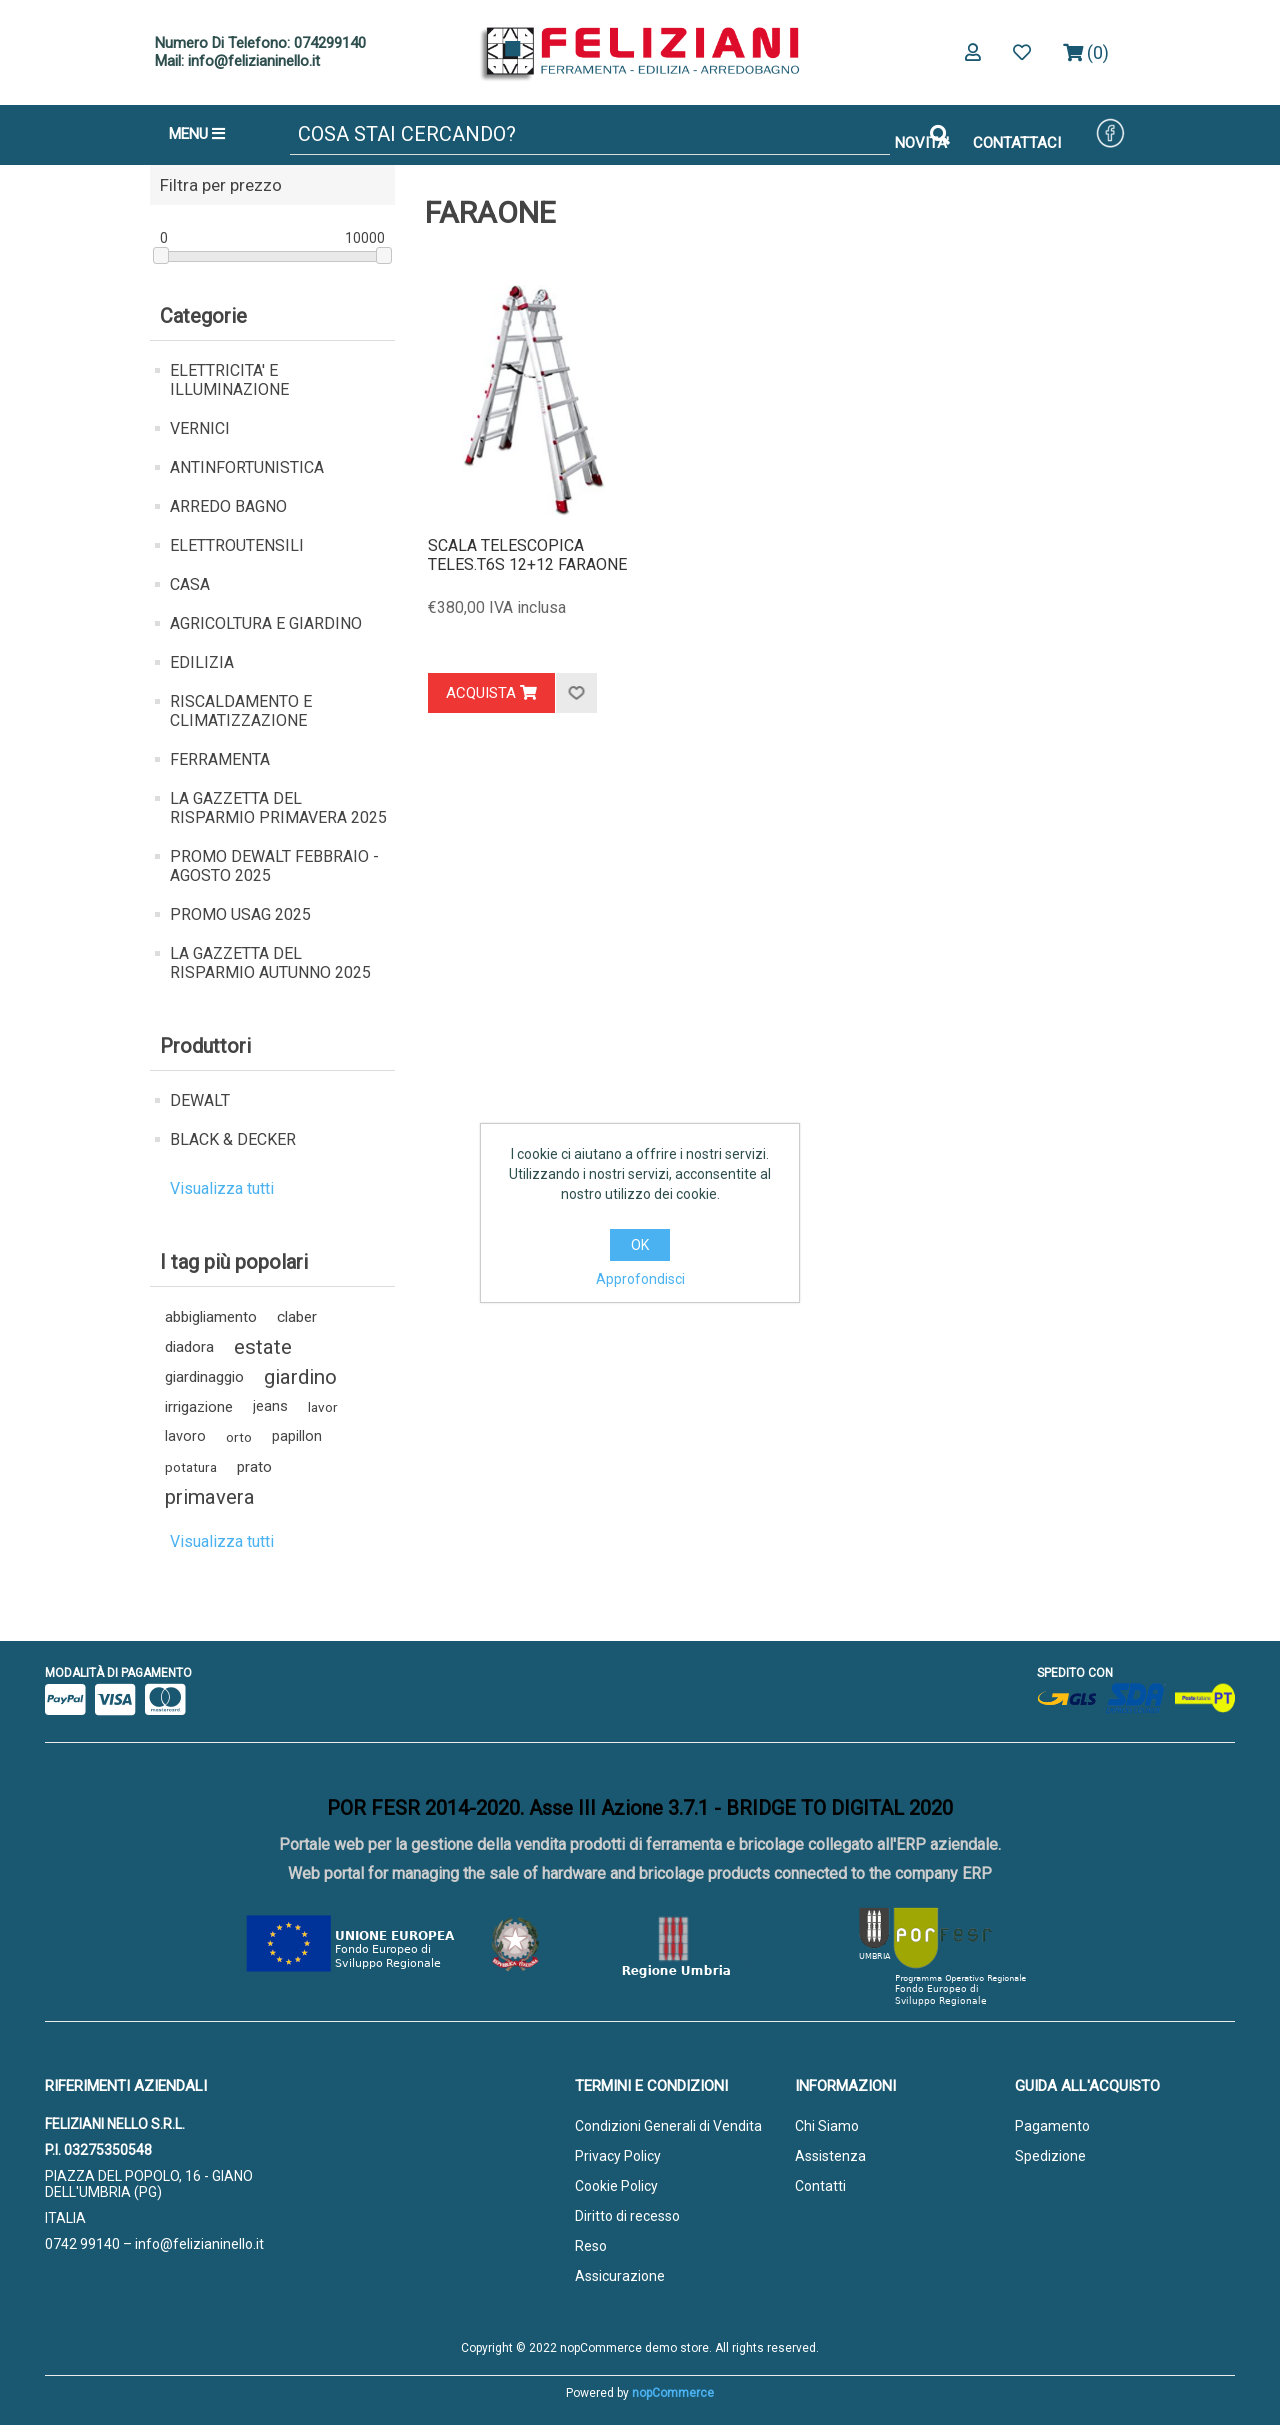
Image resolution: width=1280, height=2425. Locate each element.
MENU (197, 134)
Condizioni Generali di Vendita (668, 2126)
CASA (190, 584)
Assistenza (830, 2156)
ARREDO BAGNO (228, 506)
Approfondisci (640, 1279)
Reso (591, 2246)
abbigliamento (211, 1317)
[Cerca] (590, 135)
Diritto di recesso (627, 2216)
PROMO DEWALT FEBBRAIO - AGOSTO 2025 (274, 866)
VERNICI (200, 428)
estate (263, 1347)
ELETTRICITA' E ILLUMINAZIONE (229, 380)
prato (254, 1467)
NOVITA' (922, 143)
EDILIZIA (202, 662)
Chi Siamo (827, 2126)
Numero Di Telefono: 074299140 (260, 43)
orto (239, 1437)
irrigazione (199, 1407)
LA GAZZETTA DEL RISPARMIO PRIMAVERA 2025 (278, 808)
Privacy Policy (618, 2156)
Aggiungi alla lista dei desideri (576, 693)
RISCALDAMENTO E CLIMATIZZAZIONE (241, 711)
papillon (297, 1436)
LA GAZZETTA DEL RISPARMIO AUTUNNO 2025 (270, 963)
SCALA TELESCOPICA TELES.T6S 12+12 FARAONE (527, 555)
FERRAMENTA (220, 759)
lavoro (185, 1436)
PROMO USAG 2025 (240, 914)
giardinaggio (204, 1377)
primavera (210, 1497)
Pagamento (1052, 2126)
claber (297, 1317)
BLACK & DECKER (233, 1139)
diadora (189, 1347)
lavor (323, 1407)
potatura (191, 1467)
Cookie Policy (616, 2186)
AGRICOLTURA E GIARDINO (266, 623)
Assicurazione (620, 2276)
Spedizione (1050, 2156)
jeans (270, 1406)
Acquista (491, 693)
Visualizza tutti (222, 1188)
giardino (300, 1377)
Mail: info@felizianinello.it (237, 61)
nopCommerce (673, 2393)
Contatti (820, 2186)
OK (640, 1245)
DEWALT (200, 1100)
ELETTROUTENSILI (237, 545)
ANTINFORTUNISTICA (247, 467)
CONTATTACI (1017, 143)
